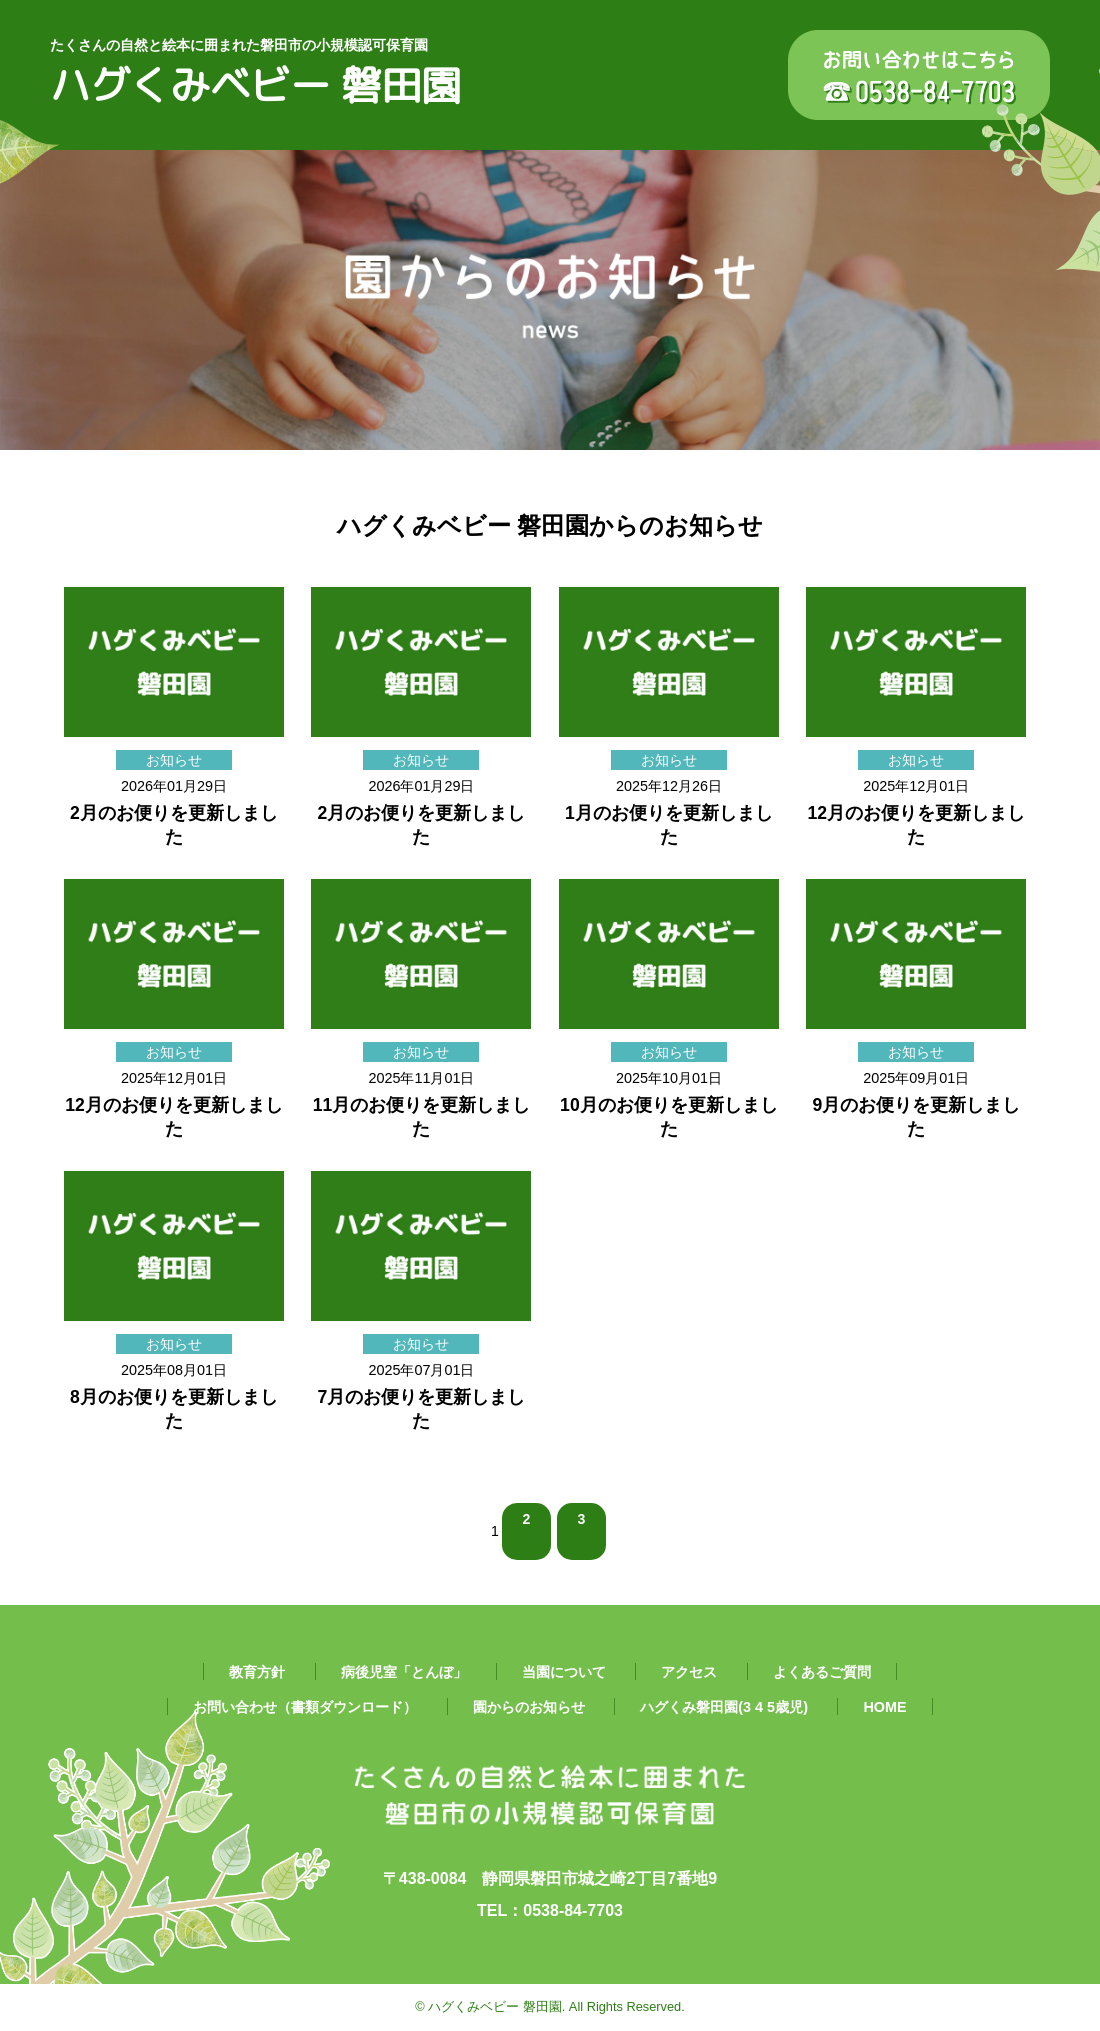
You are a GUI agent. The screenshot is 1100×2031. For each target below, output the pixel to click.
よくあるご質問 (822, 1672)
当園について (564, 1672)
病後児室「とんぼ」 (404, 1672)
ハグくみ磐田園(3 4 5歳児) (724, 1707)
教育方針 (257, 1672)
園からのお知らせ (529, 1707)
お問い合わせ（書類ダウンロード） (305, 1707)
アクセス (689, 1672)
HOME (884, 1707)
